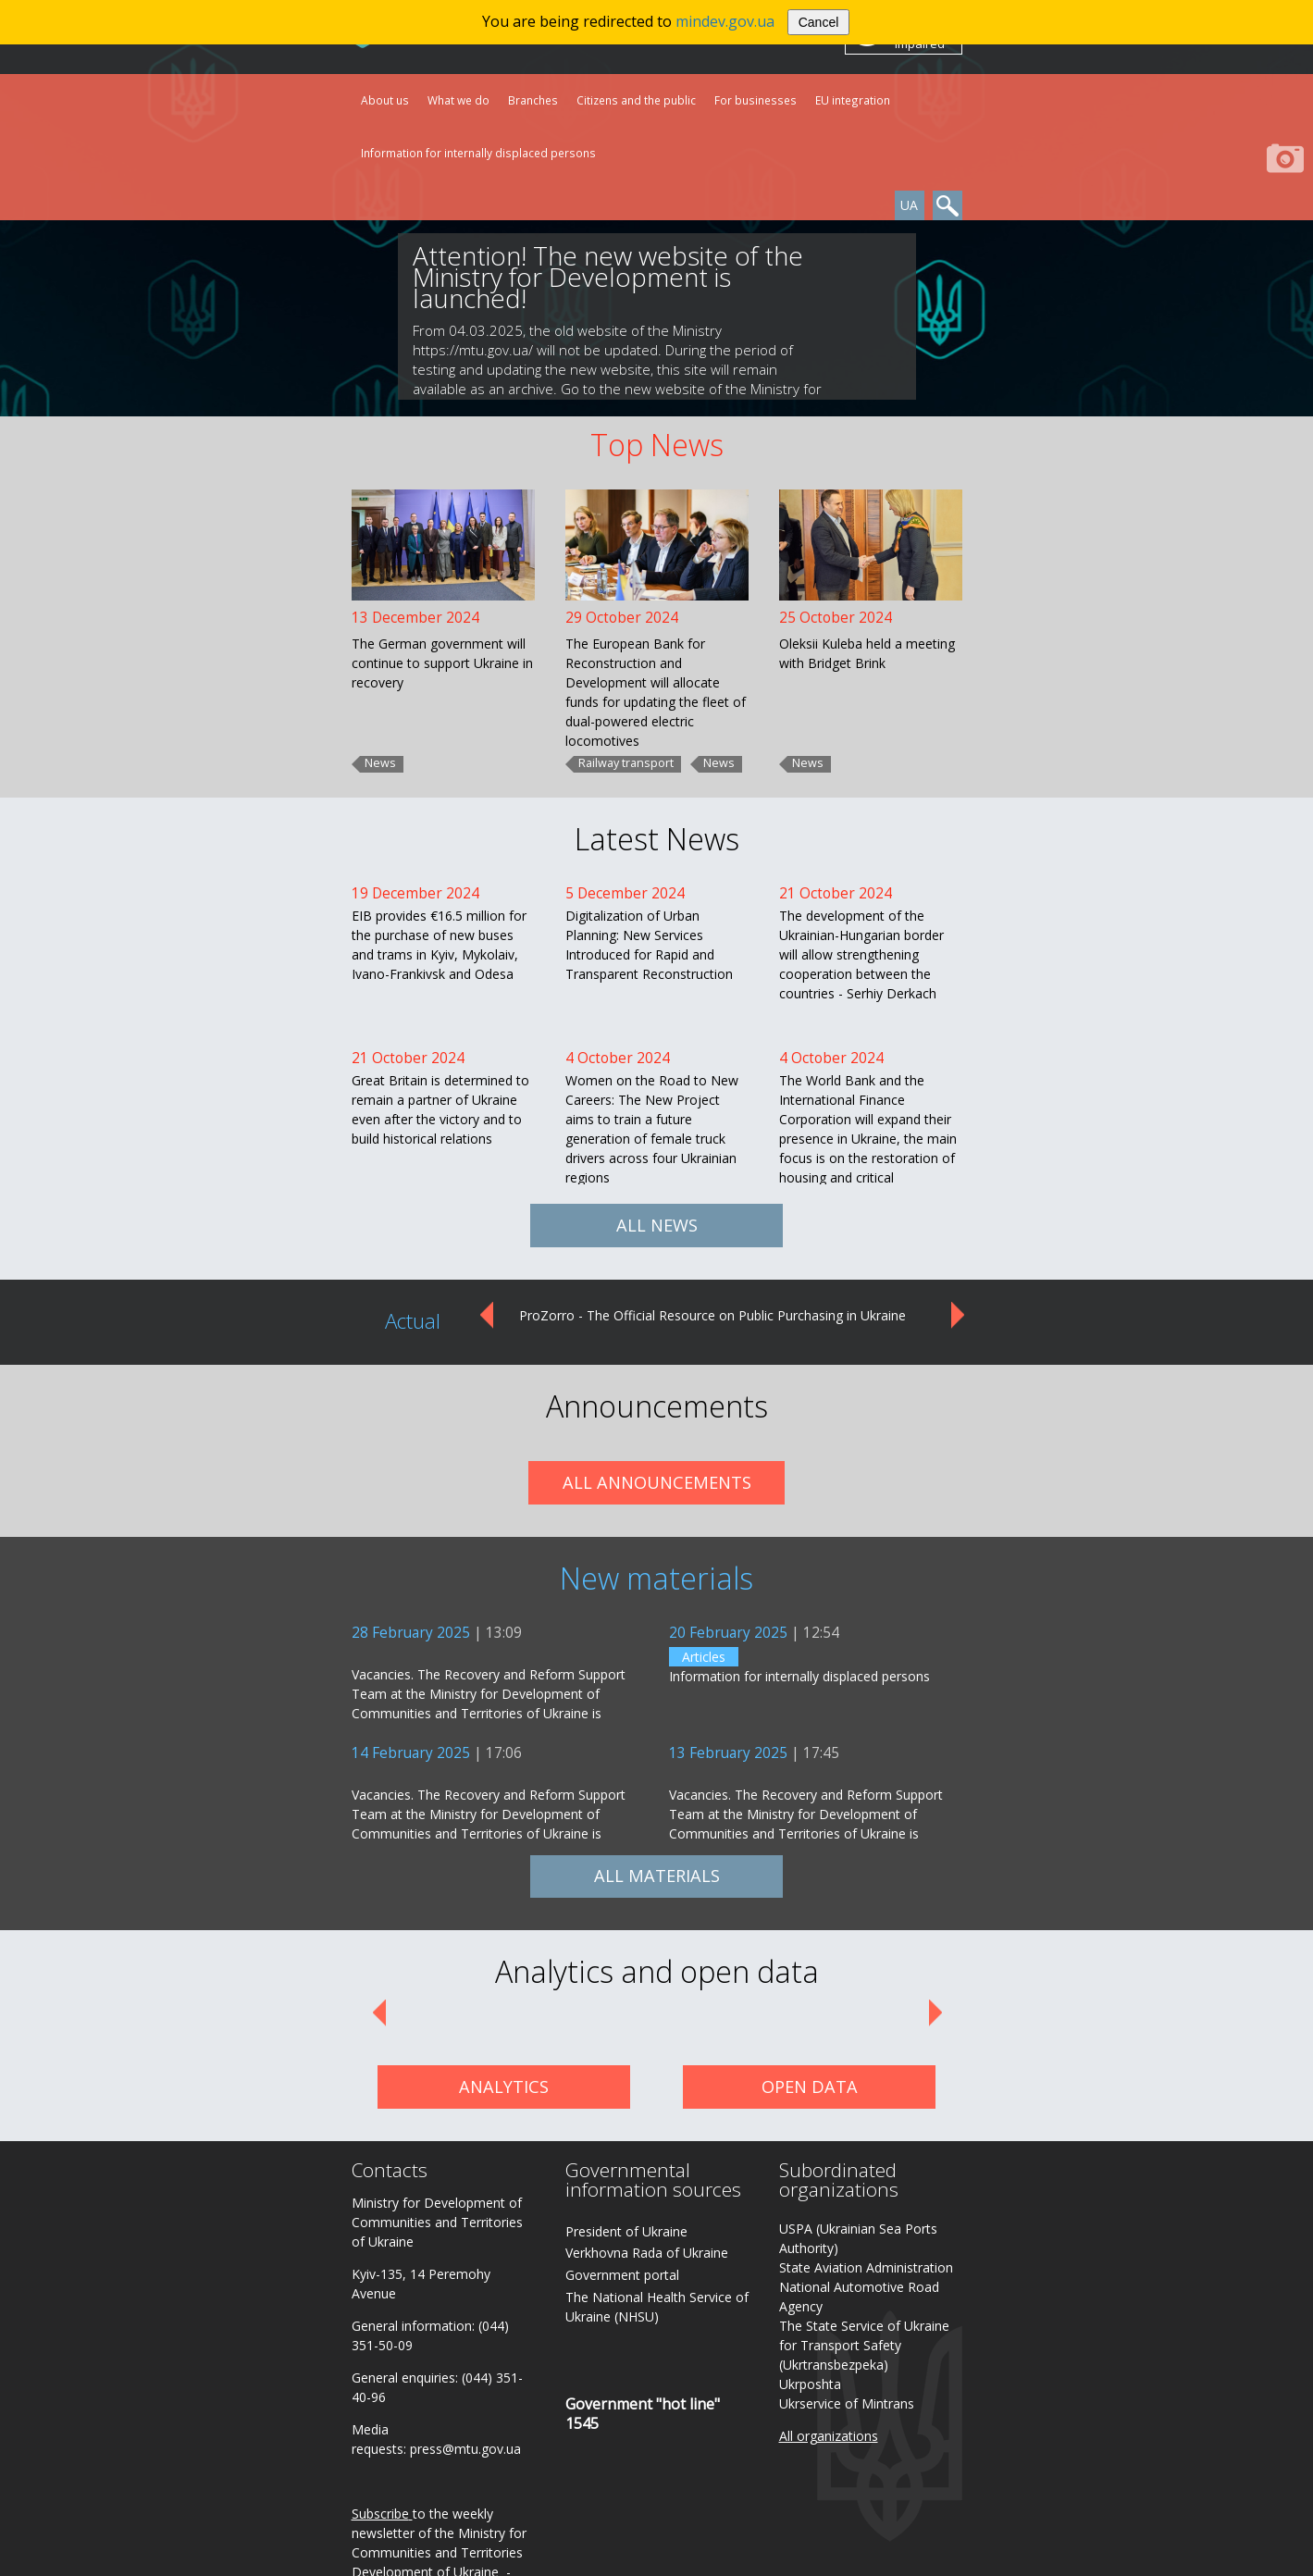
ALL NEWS (657, 1225)
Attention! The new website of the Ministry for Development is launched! (608, 277)
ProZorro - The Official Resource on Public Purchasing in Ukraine (712, 1315)
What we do (458, 100)
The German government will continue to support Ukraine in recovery (442, 663)
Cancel (819, 22)
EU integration (852, 100)
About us (385, 100)
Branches (533, 100)
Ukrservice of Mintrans (846, 2403)
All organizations (828, 2436)
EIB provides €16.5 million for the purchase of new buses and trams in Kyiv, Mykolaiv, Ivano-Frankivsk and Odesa (439, 945)
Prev (485, 1316)
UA (909, 205)
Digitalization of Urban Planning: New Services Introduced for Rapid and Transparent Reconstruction (649, 945)
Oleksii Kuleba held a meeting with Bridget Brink (867, 653)
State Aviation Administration (866, 2267)
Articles (703, 1657)
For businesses (755, 100)
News (380, 763)
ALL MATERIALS (657, 1875)
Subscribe (380, 2513)
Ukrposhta (810, 2384)
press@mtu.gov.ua (465, 2449)
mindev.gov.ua (724, 21)
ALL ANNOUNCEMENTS (657, 1482)
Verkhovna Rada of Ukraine (646, 2252)
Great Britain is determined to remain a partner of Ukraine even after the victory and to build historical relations (440, 1109)
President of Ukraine (626, 2231)
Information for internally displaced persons (478, 152)
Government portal (622, 2275)
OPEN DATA (810, 2086)
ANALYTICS (504, 2086)
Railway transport (626, 763)
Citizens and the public (636, 100)
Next (958, 1316)
